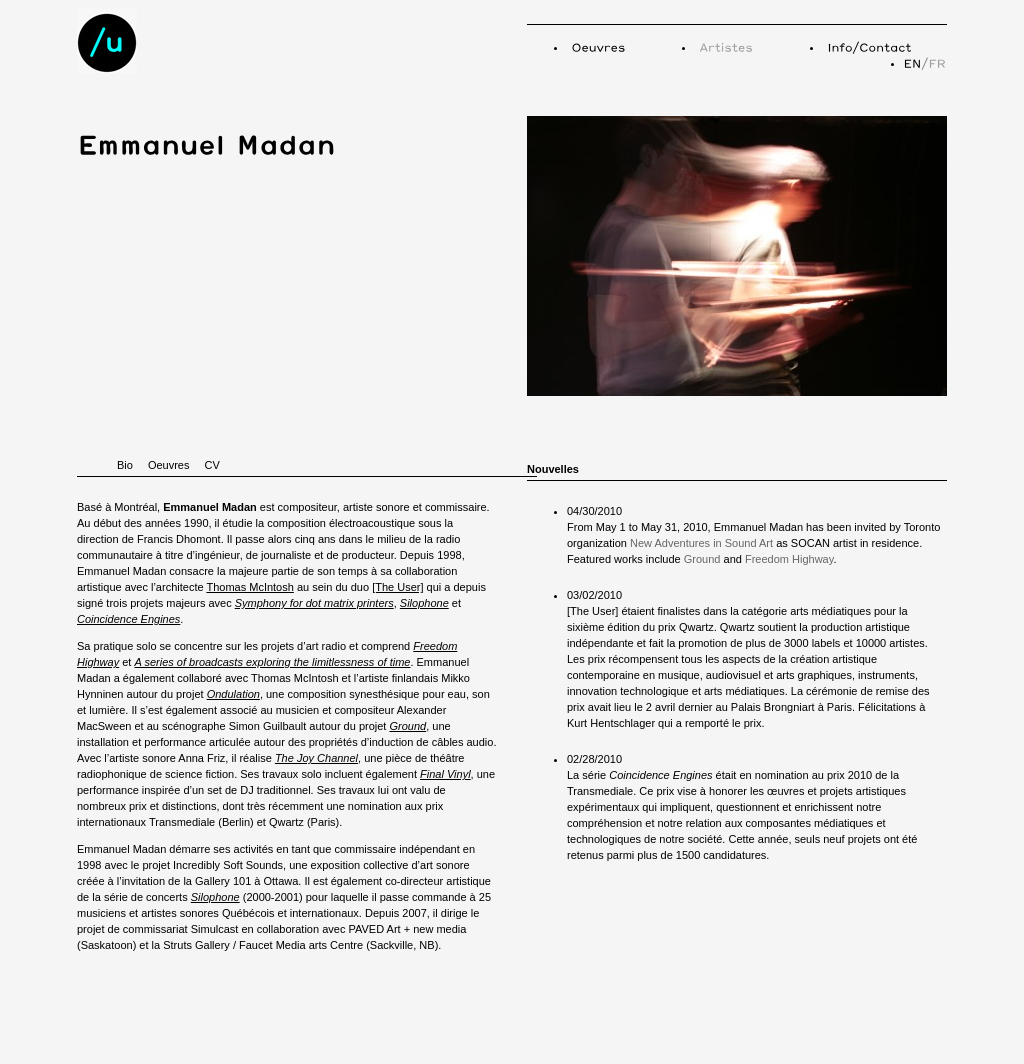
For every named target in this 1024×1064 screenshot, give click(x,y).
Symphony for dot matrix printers (314, 603)
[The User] (397, 587)
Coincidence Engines (128, 619)
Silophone (424, 603)
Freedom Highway (789, 559)
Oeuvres (169, 465)
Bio (125, 465)
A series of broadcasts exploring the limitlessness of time (272, 662)
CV (211, 465)
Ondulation (233, 694)
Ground (407, 726)
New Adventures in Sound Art (701, 543)
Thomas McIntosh (249, 587)
